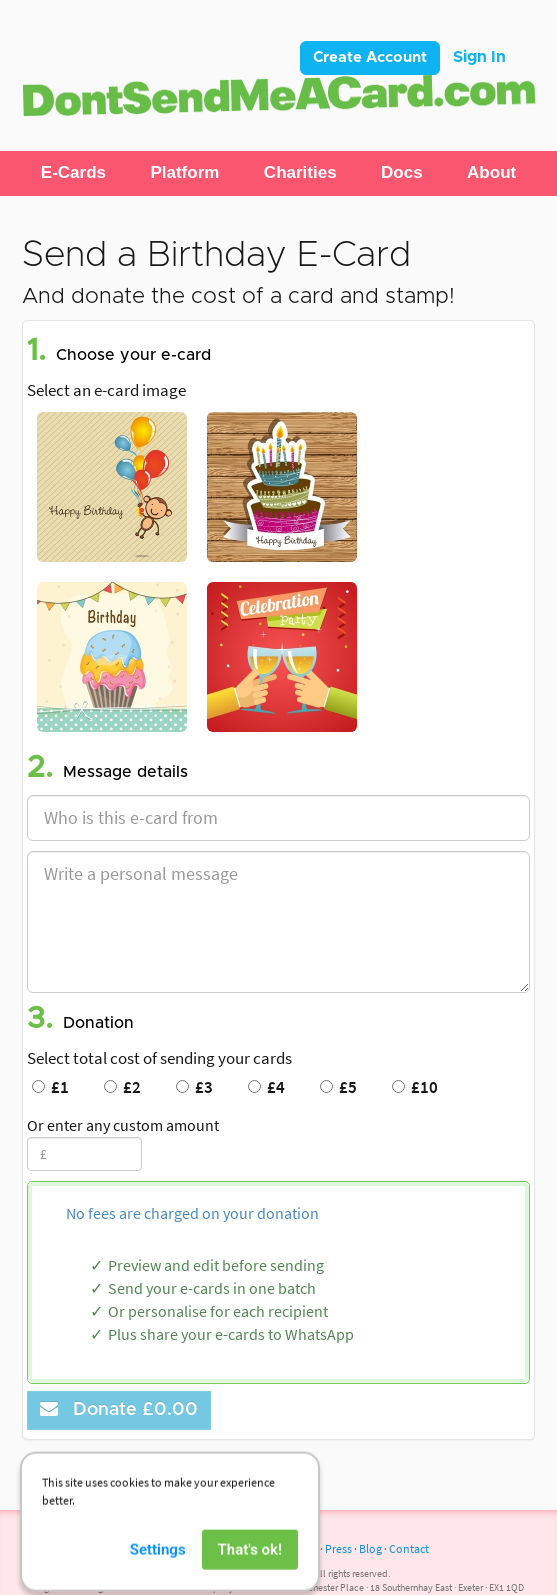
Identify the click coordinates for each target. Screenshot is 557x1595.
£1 (50, 1087)
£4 (266, 1087)
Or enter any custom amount (123, 1125)
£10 (415, 1087)
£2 (122, 1087)
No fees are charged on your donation (192, 1213)
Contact (409, 1548)
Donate (119, 1409)
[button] (73, 173)
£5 (338, 1087)
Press (338, 1548)
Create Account (370, 57)
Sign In (479, 57)
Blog (370, 1548)
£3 (194, 1087)
